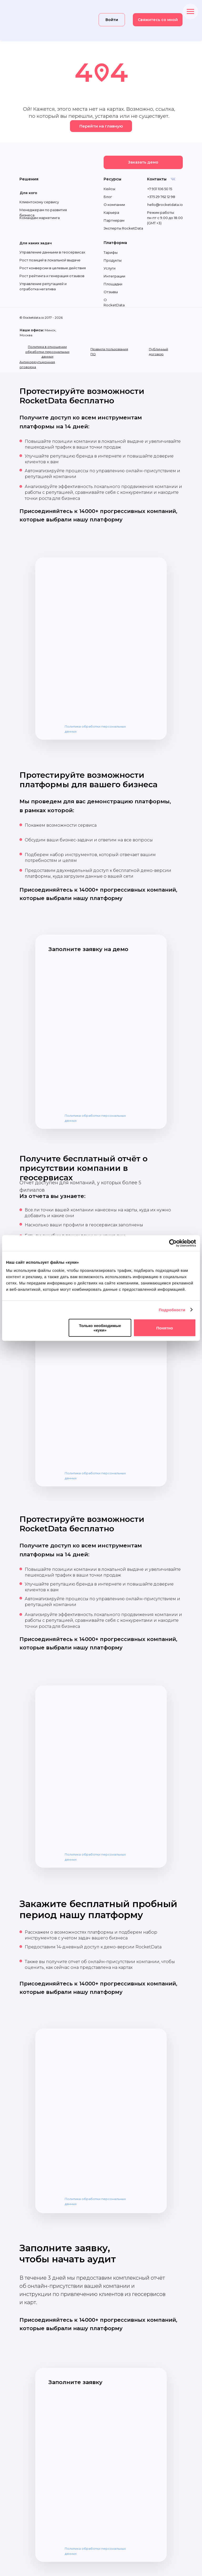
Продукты (113, 260)
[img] (40, 20)
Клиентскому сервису (39, 202)
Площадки (113, 284)
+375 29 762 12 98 (161, 197)
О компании (114, 204)
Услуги (109, 268)
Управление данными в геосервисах (52, 252)
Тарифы (111, 252)
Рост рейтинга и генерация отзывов (51, 276)
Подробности (172, 1309)
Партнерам (114, 220)
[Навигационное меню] (190, 11)
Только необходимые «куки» (100, 1327)
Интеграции (114, 276)
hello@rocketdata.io (165, 204)
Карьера (111, 212)
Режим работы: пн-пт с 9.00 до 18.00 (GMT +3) (165, 217)
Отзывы (111, 292)
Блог (108, 197)
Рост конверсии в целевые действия (52, 268)
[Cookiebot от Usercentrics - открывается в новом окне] (173, 1243)
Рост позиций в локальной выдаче (49, 260)
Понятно (164, 1327)
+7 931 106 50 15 (159, 189)
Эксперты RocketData (123, 228)
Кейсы (109, 189)
